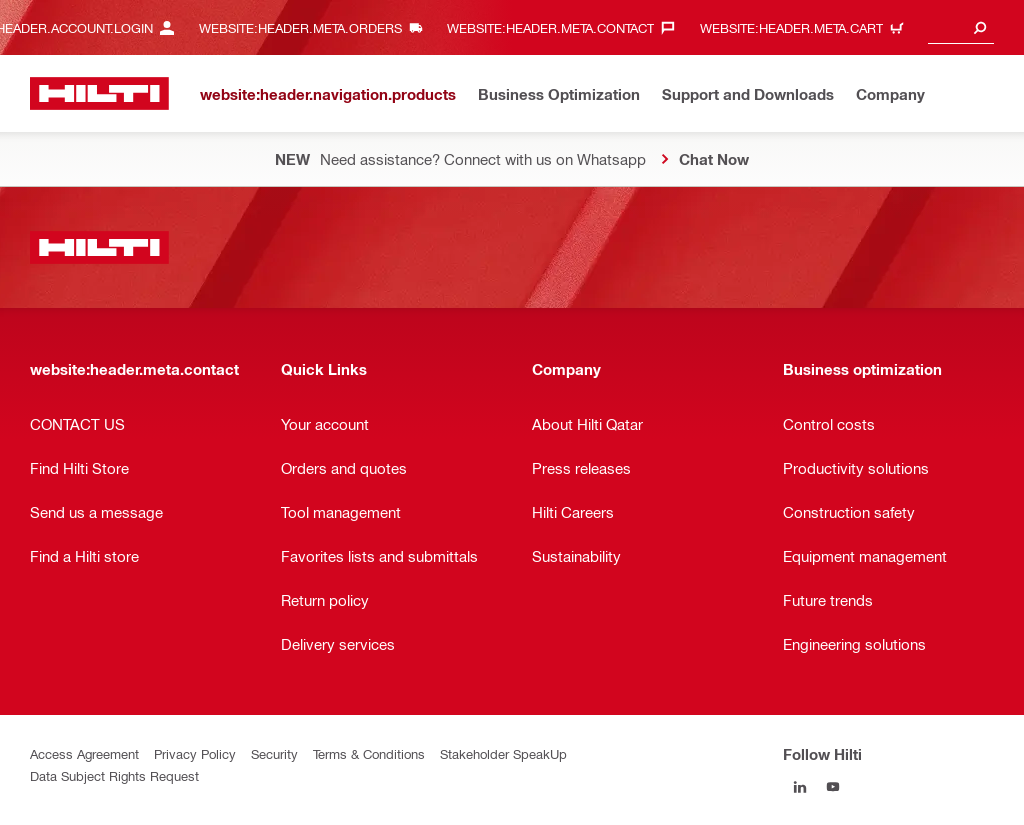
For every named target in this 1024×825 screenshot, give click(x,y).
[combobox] (961, 27)
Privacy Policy (195, 753)
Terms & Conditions (369, 753)
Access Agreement (84, 753)
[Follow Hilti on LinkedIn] (799, 786)
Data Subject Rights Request (114, 775)
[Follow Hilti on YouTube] (832, 786)
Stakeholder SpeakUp (503, 753)
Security (274, 753)
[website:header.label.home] (99, 93)
